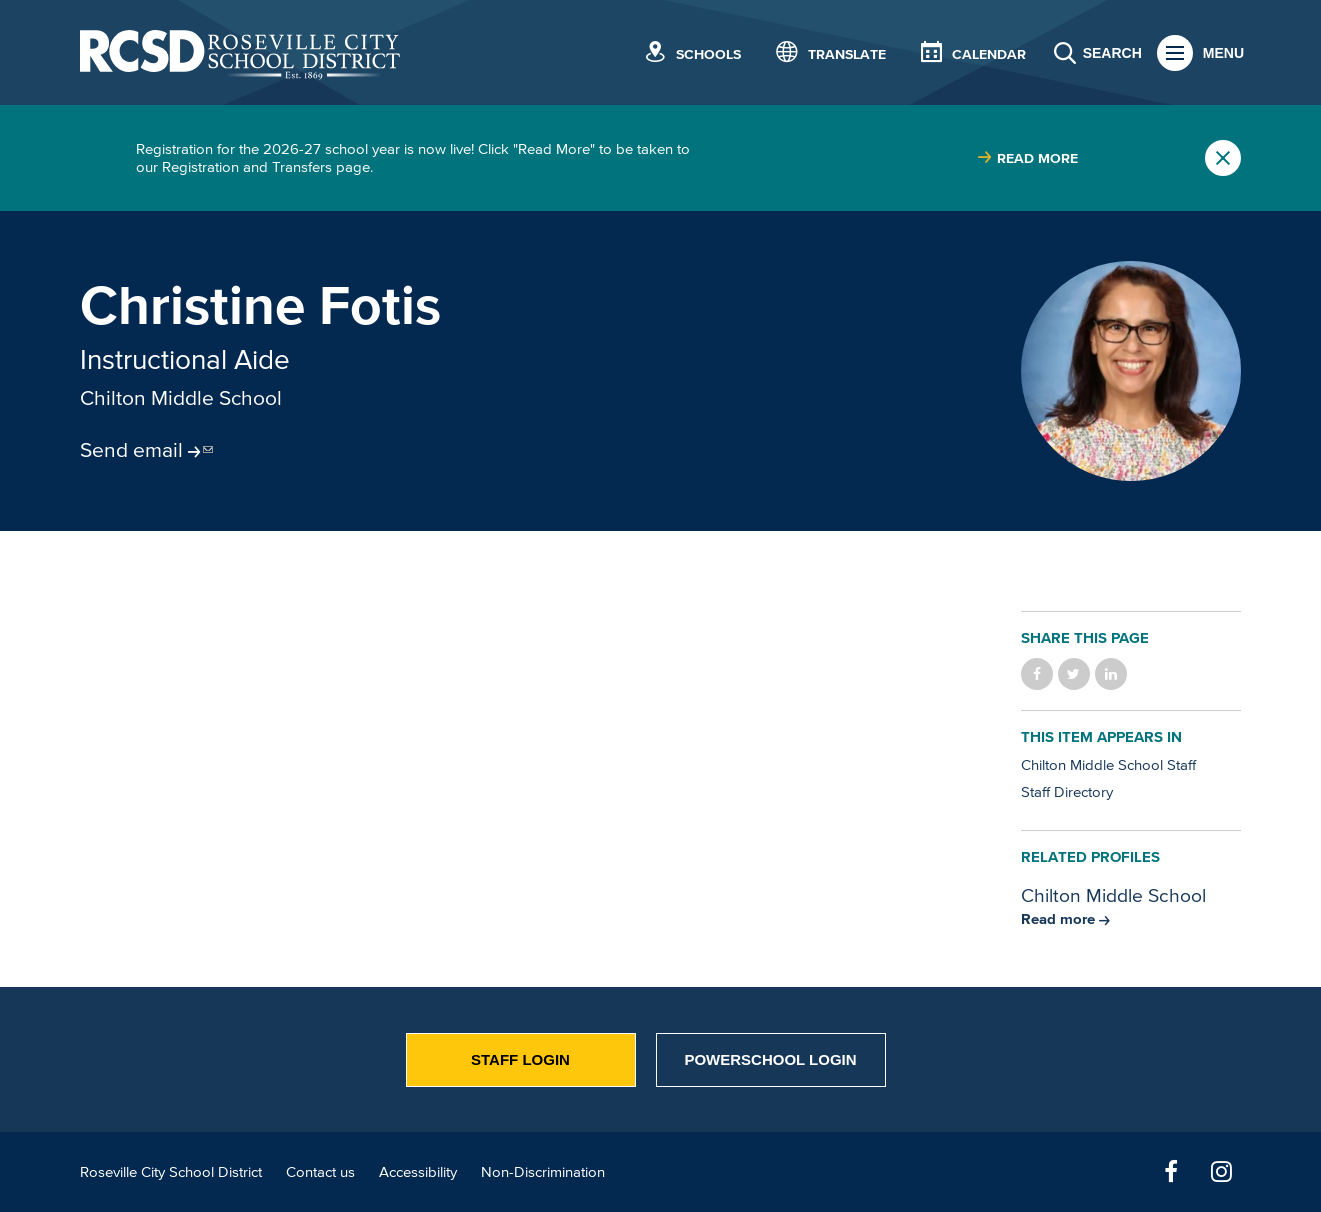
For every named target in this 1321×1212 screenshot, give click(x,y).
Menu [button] (1223, 53)
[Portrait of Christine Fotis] (1131, 371)
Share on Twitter (1074, 674)
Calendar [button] (989, 54)
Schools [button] (708, 54)
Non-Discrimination (543, 1171)
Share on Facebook (1037, 674)
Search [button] (1112, 53)
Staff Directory (1067, 791)
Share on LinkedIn (1111, 674)
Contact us (320, 1171)
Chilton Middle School (181, 397)
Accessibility (418, 1171)
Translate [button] (847, 54)
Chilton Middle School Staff (1108, 764)
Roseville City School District (171, 1171)
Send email (131, 449)
